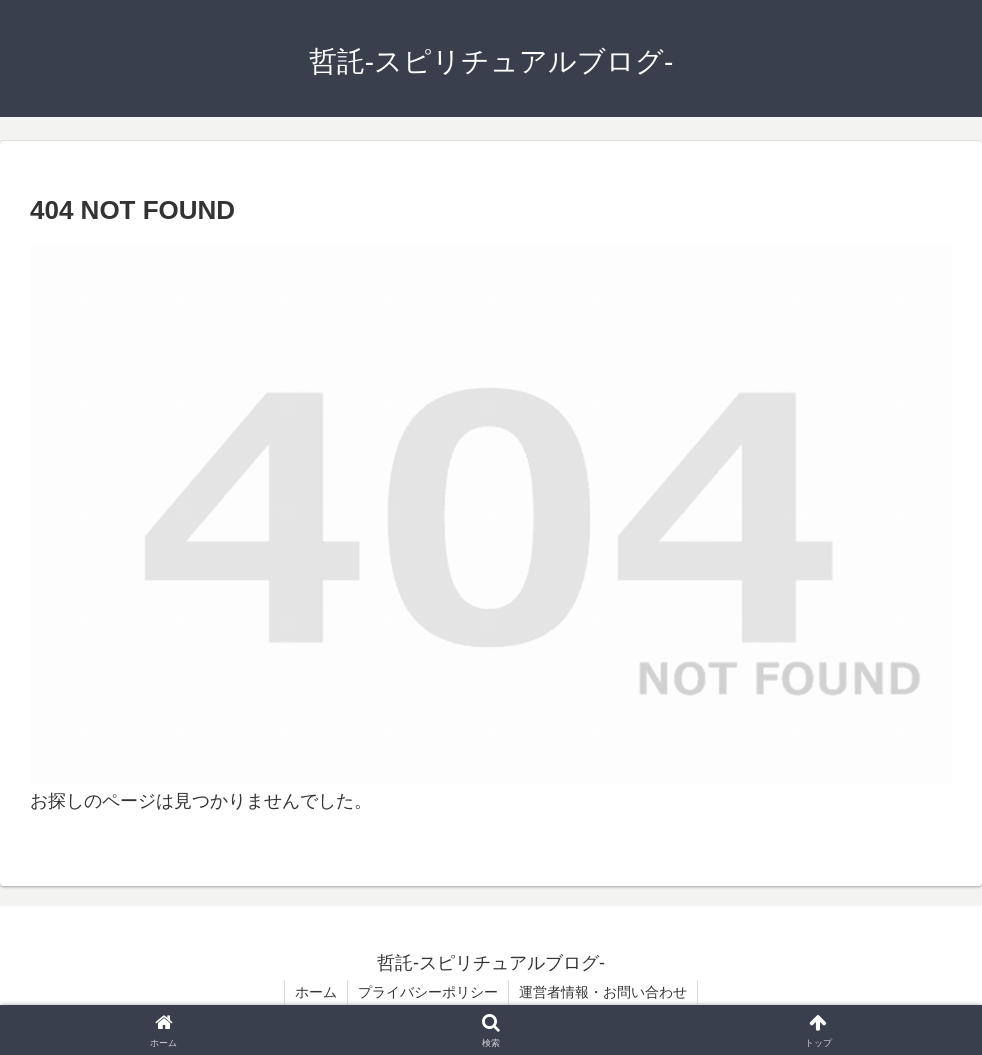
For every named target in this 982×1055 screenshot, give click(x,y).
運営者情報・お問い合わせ (603, 992)
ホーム (316, 992)
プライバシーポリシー (428, 992)
